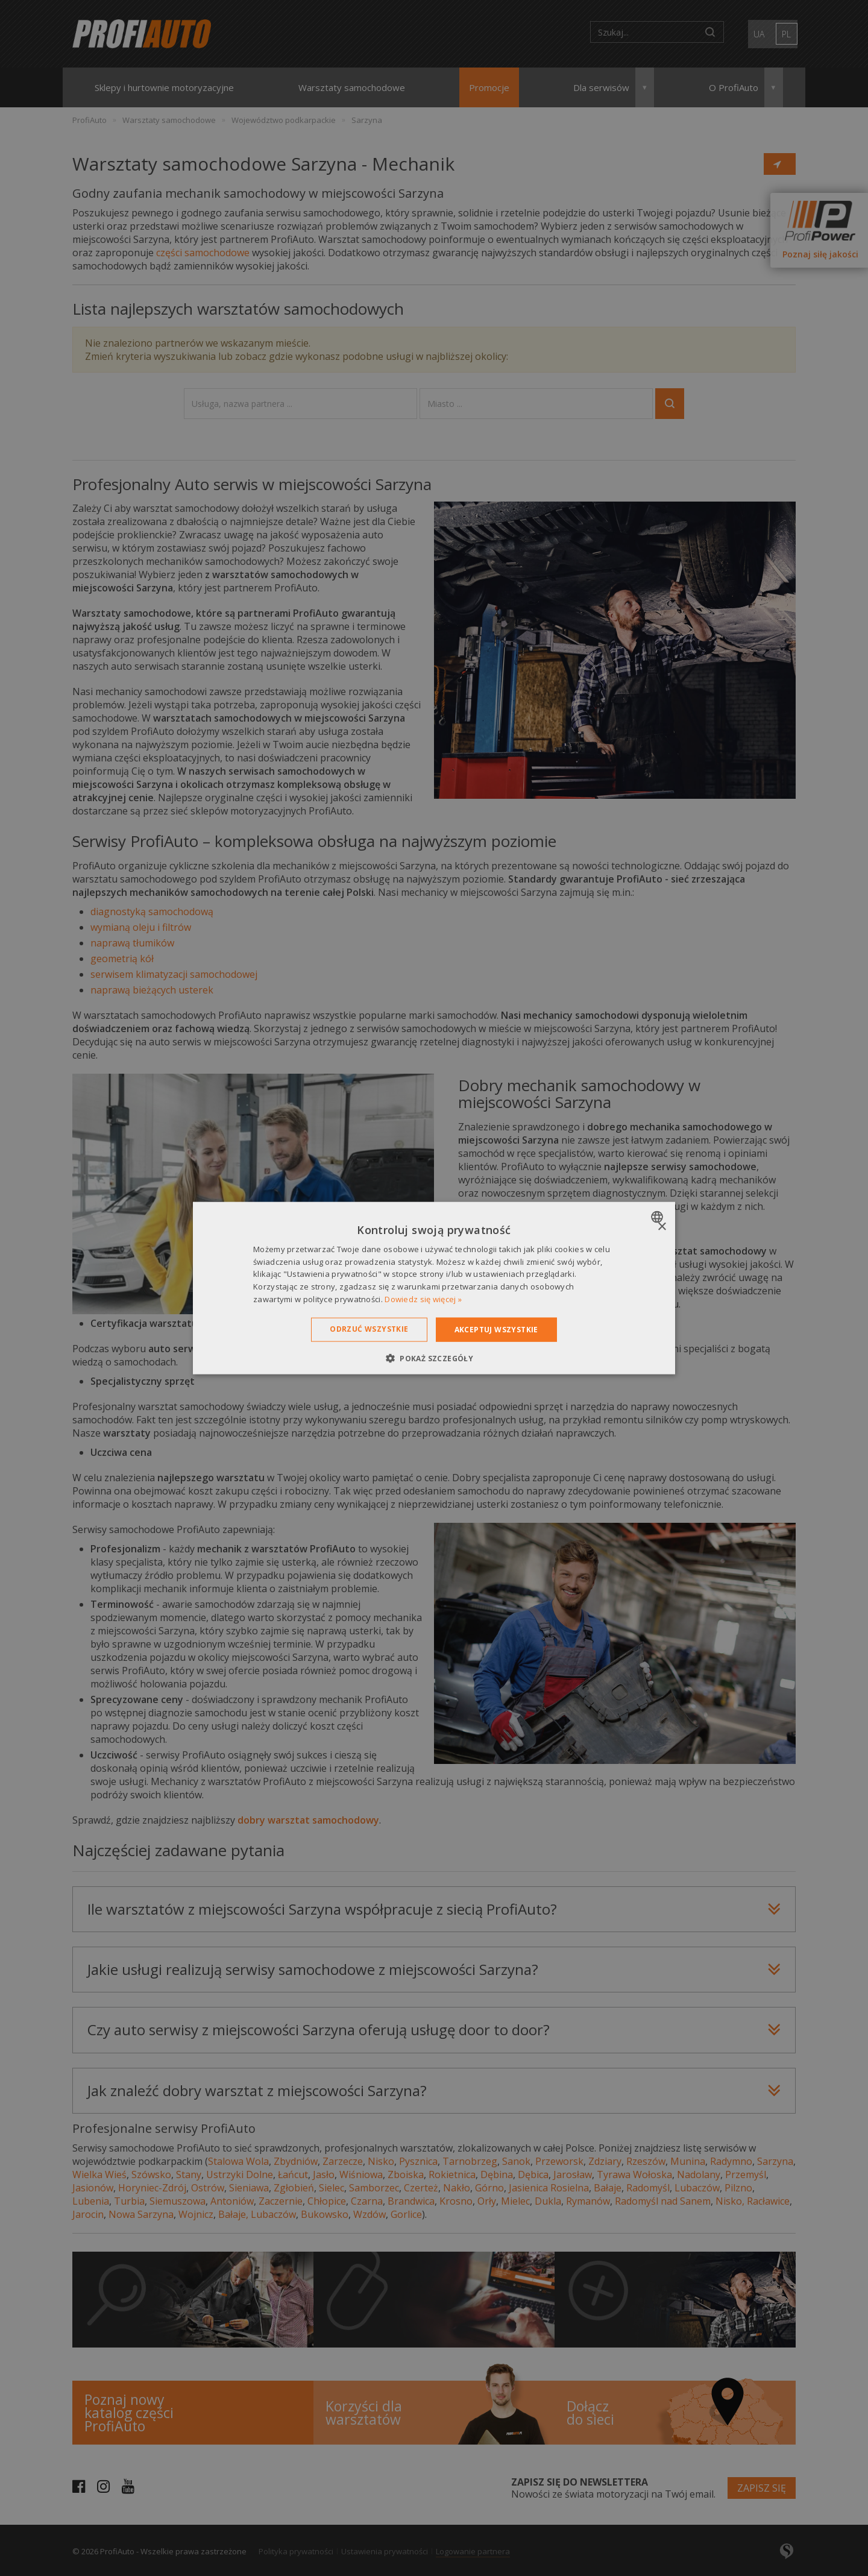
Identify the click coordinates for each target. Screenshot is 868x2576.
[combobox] (658, 1217)
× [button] (661, 1226)
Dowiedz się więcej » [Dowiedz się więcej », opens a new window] (423, 1299)
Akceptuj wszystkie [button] (496, 1329)
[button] (434, 1358)
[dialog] (434, 1288)
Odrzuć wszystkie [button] (369, 1328)
